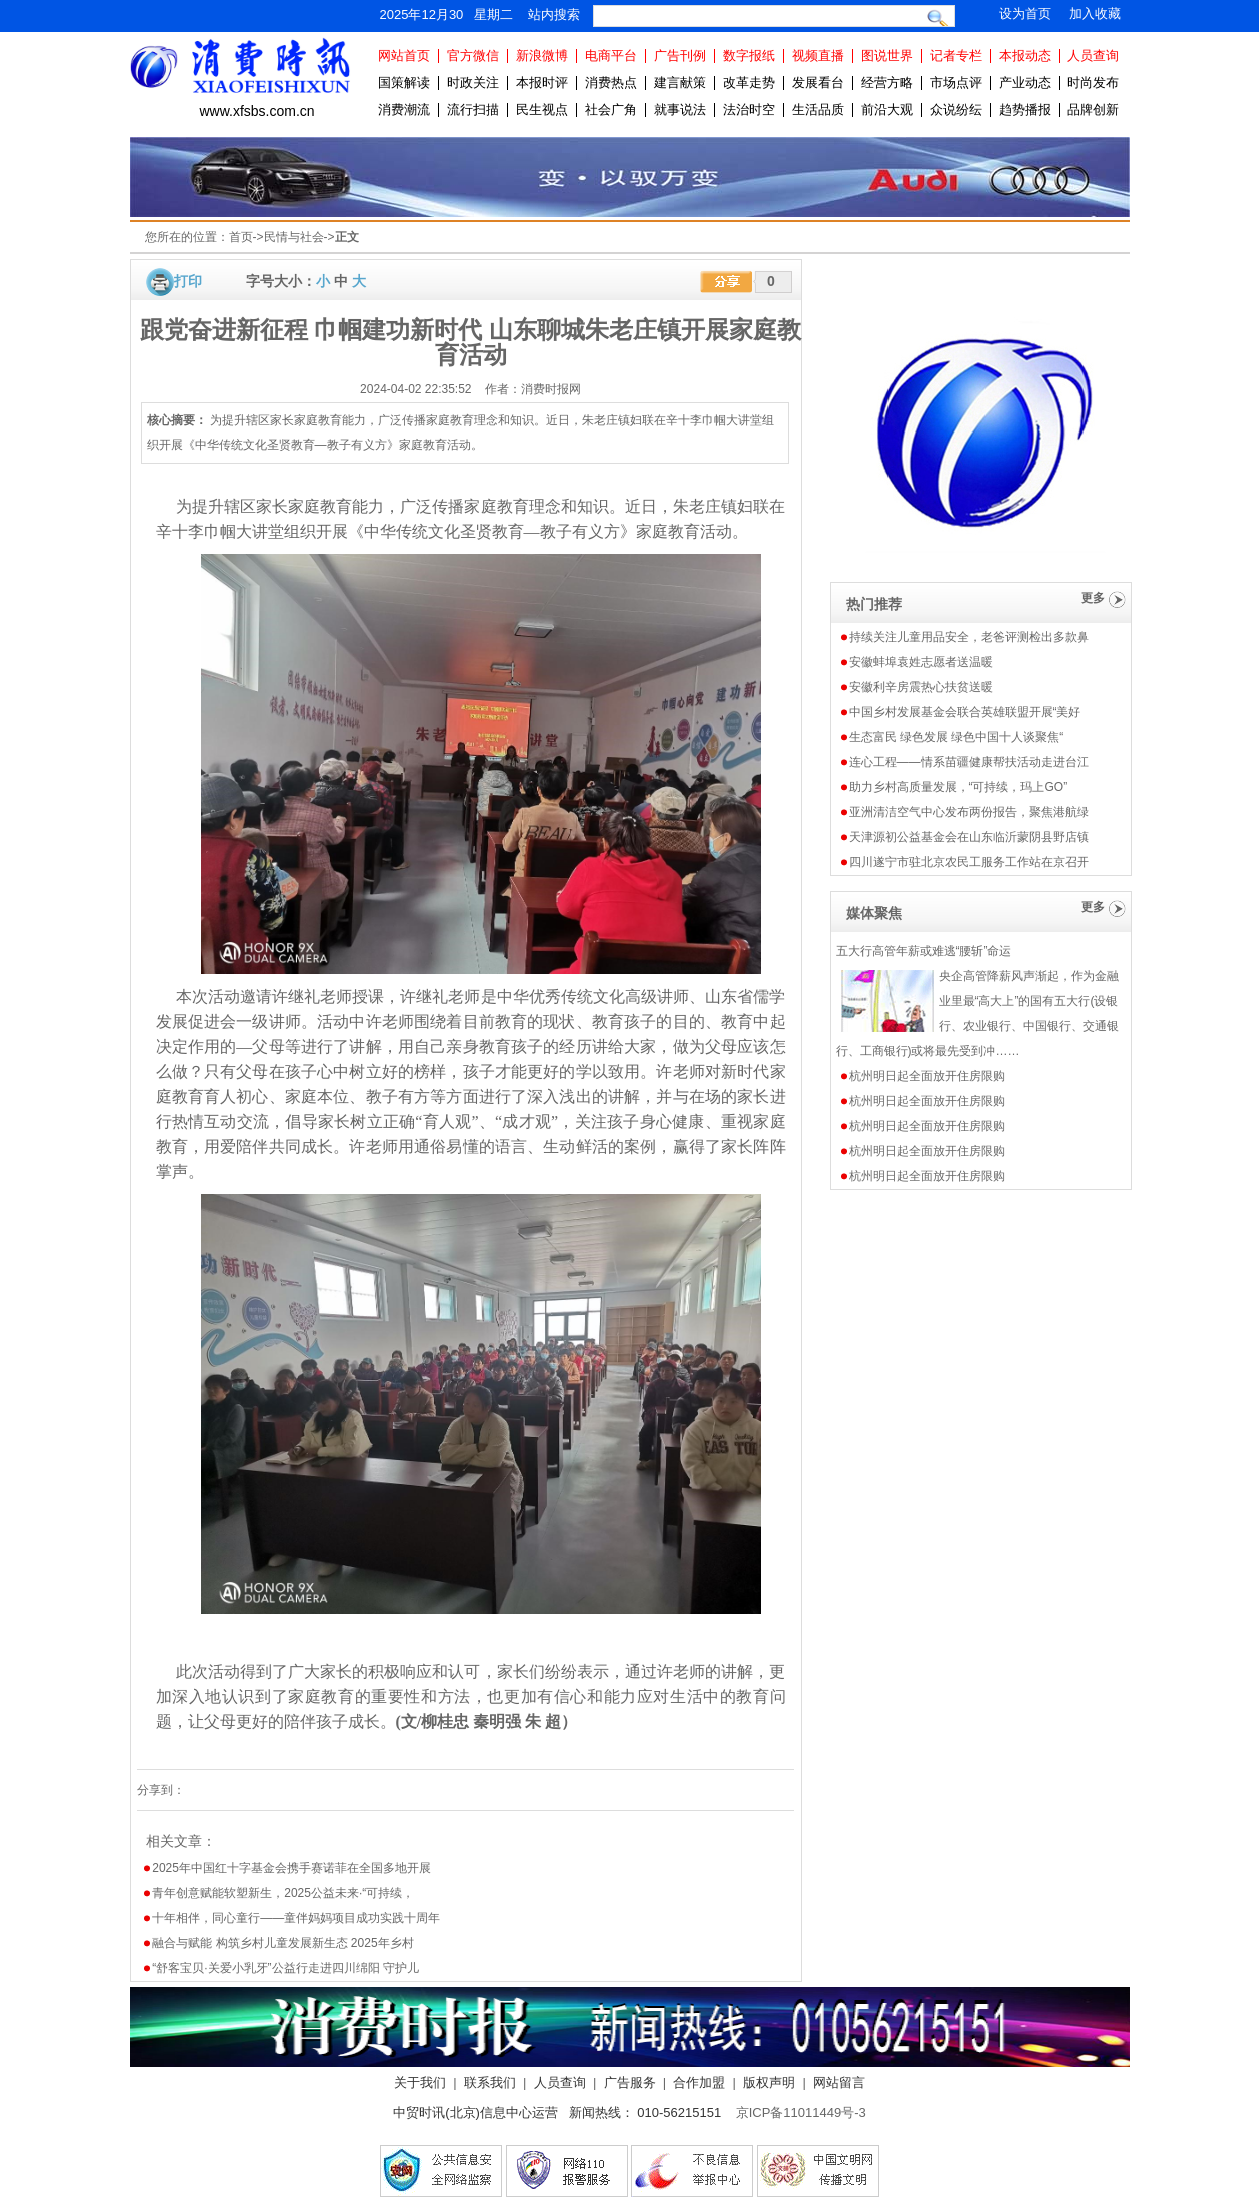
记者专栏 (956, 55)
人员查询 (1093, 55)
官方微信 (473, 55)
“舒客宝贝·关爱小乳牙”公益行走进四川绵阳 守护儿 (285, 1968)
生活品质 (818, 109)
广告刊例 (680, 55)
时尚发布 (1093, 82)
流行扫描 (473, 109)
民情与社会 (294, 237)
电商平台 (611, 55)
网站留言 (839, 2082)
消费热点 (611, 82)
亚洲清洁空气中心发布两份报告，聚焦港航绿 (969, 812)
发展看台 (818, 82)
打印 (188, 281)
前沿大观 (887, 109)
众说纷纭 (956, 109)
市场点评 (956, 82)
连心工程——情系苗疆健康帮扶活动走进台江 (969, 762)
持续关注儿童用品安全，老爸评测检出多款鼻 (969, 637)
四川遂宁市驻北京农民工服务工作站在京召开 (969, 862)
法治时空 (749, 109)
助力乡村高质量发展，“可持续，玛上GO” (958, 787)
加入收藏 (1095, 13)
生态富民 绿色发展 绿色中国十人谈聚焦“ (956, 737)
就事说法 (680, 109)
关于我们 (420, 2082)
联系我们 (490, 2082)
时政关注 (473, 82)
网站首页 (404, 55)
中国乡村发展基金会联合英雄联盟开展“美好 (965, 712)
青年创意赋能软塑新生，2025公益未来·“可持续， (283, 1893)
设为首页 (1025, 13)
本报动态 (1025, 55)
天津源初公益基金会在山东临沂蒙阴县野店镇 (969, 837)
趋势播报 (1025, 109)
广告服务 (630, 2082)
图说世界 (887, 55)
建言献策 (680, 82)
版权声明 (769, 2082)
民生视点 (542, 109)
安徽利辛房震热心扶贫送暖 (921, 687)
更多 (1093, 598)
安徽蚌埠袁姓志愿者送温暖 (921, 662)
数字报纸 (749, 55)
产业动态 (1025, 82)
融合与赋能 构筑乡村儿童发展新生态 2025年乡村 (282, 1943)
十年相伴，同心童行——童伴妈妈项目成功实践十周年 (296, 1918)
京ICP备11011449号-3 (801, 2112)
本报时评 (542, 82)
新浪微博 (542, 55)
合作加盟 (699, 2082)
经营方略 (887, 82)
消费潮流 (404, 109)
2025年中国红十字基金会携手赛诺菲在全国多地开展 (291, 1868)
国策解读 (404, 82)
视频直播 (818, 55)
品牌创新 (1093, 109)
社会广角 (611, 109)
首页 (241, 237)
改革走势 (749, 82)
